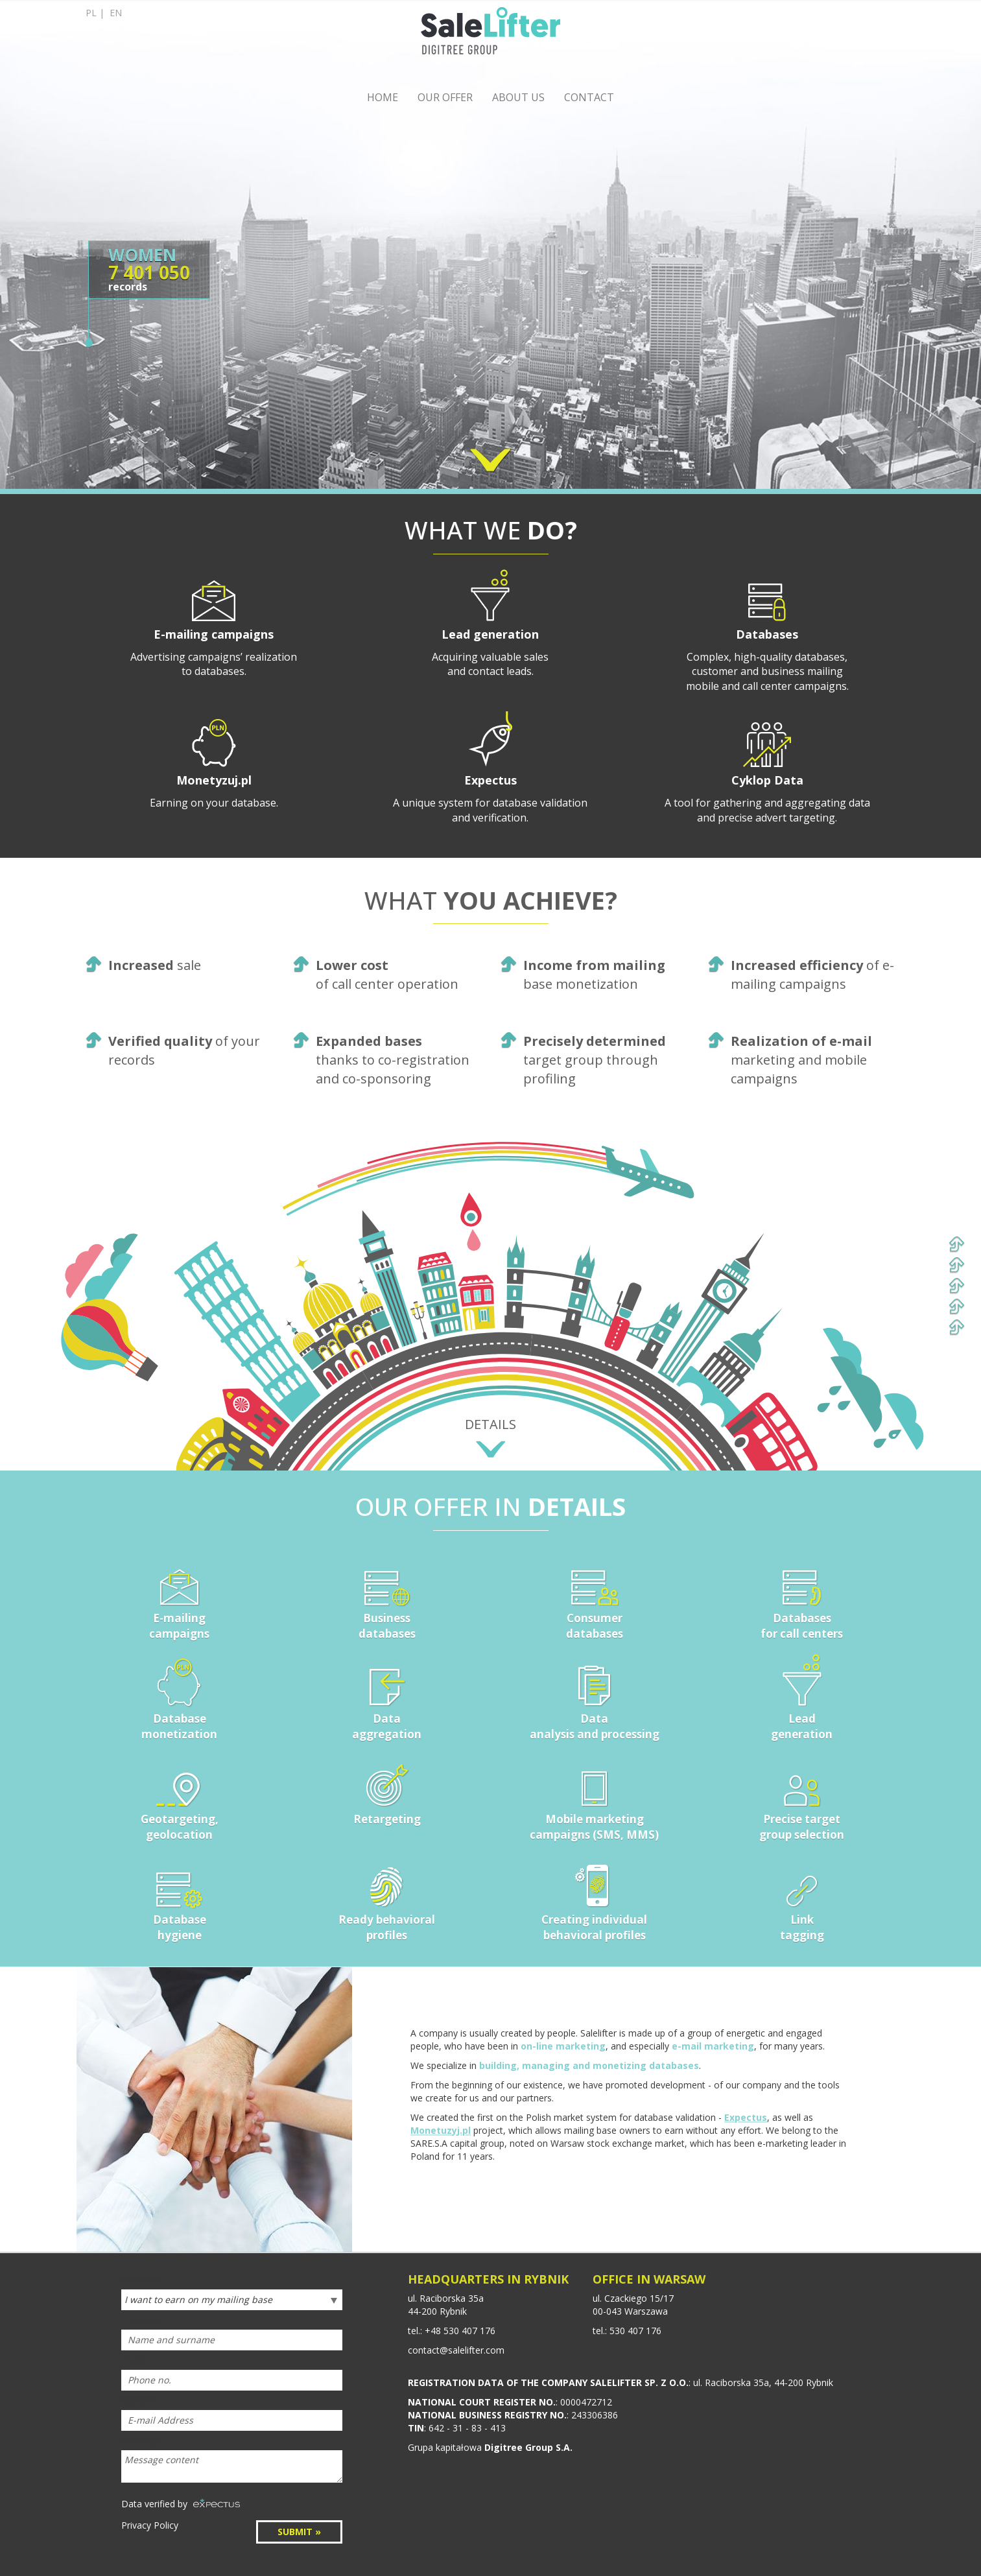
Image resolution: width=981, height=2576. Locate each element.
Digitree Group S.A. (528, 2447)
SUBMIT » (299, 2531)
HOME (382, 97)
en (116, 12)
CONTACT (589, 97)
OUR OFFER (445, 97)
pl (91, 12)
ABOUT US (518, 97)
